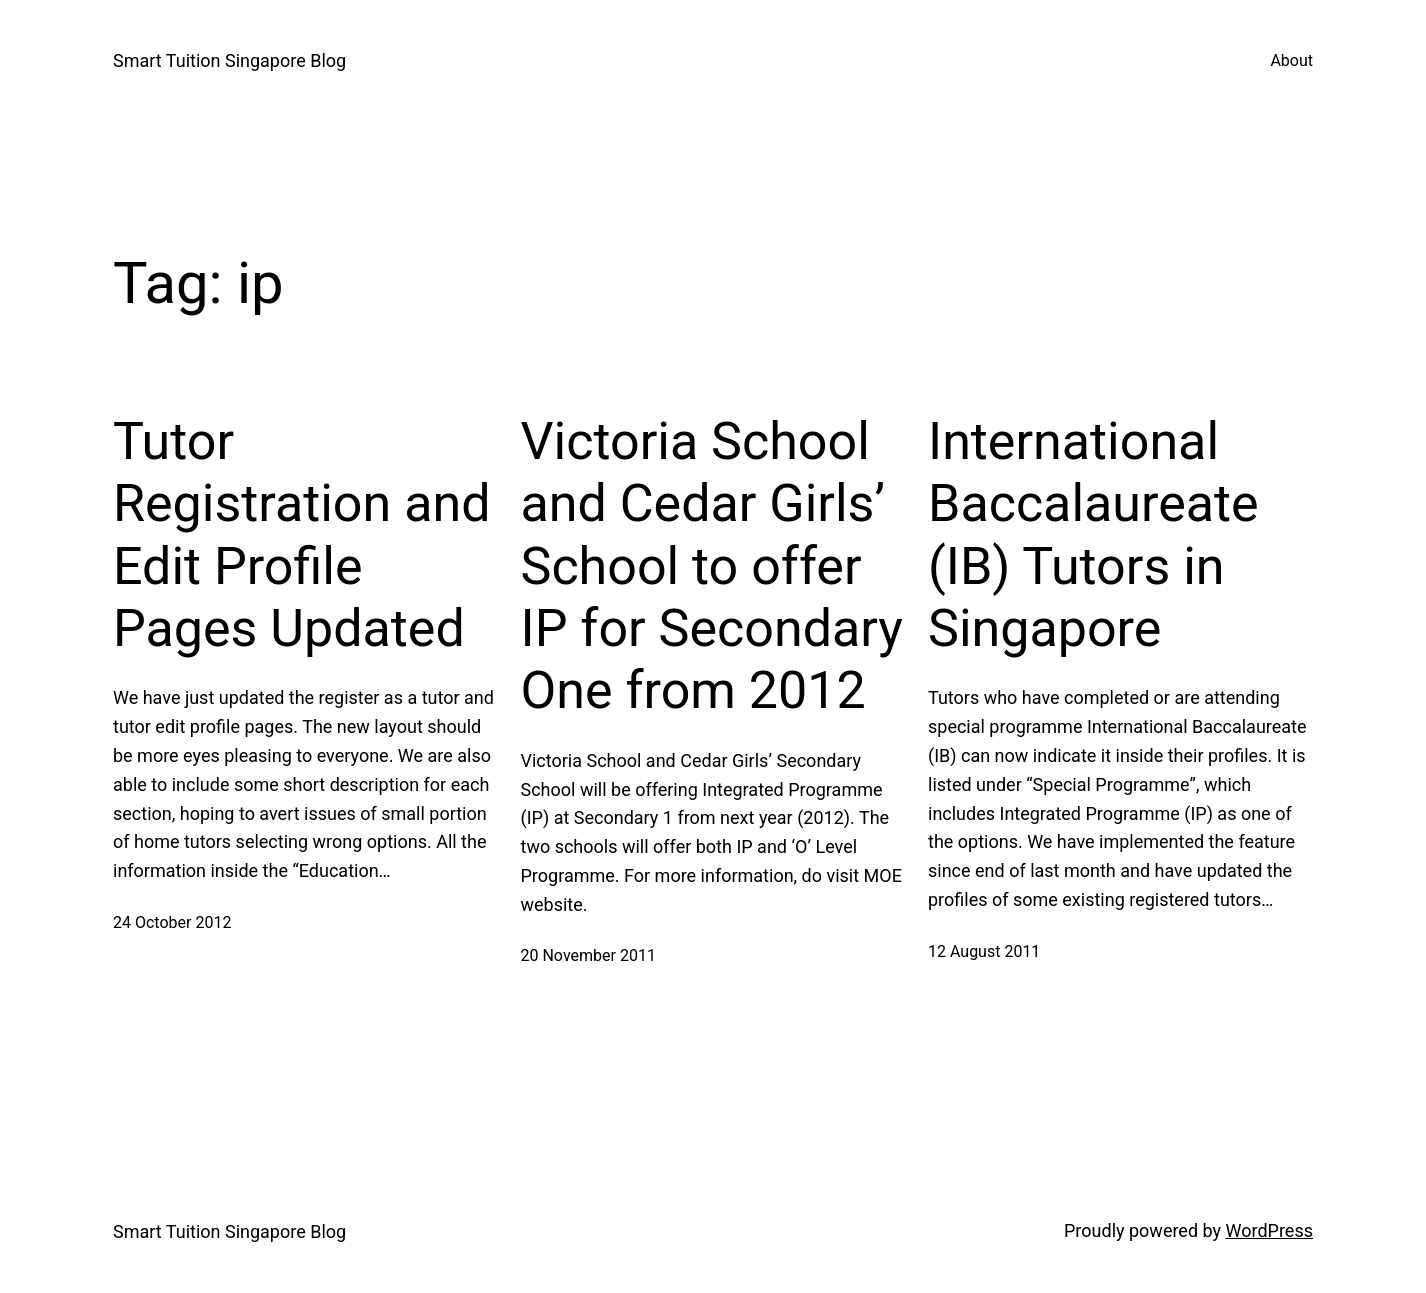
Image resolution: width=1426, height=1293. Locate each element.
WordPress (1269, 1230)
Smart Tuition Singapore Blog (229, 60)
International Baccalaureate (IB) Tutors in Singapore (1093, 535)
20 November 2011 (588, 955)
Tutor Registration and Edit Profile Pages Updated (301, 535)
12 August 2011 (984, 951)
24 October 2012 (172, 922)
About (1291, 60)
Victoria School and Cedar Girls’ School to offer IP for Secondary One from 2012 (712, 566)
